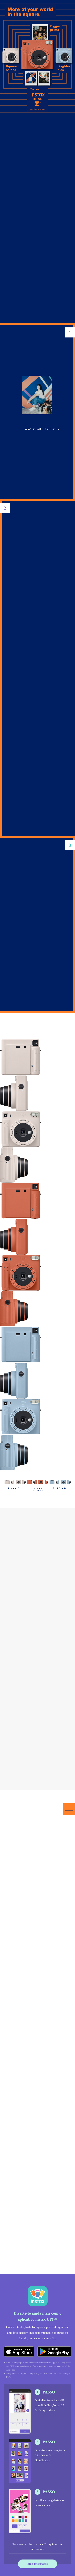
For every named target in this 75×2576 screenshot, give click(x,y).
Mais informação (37, 2563)
